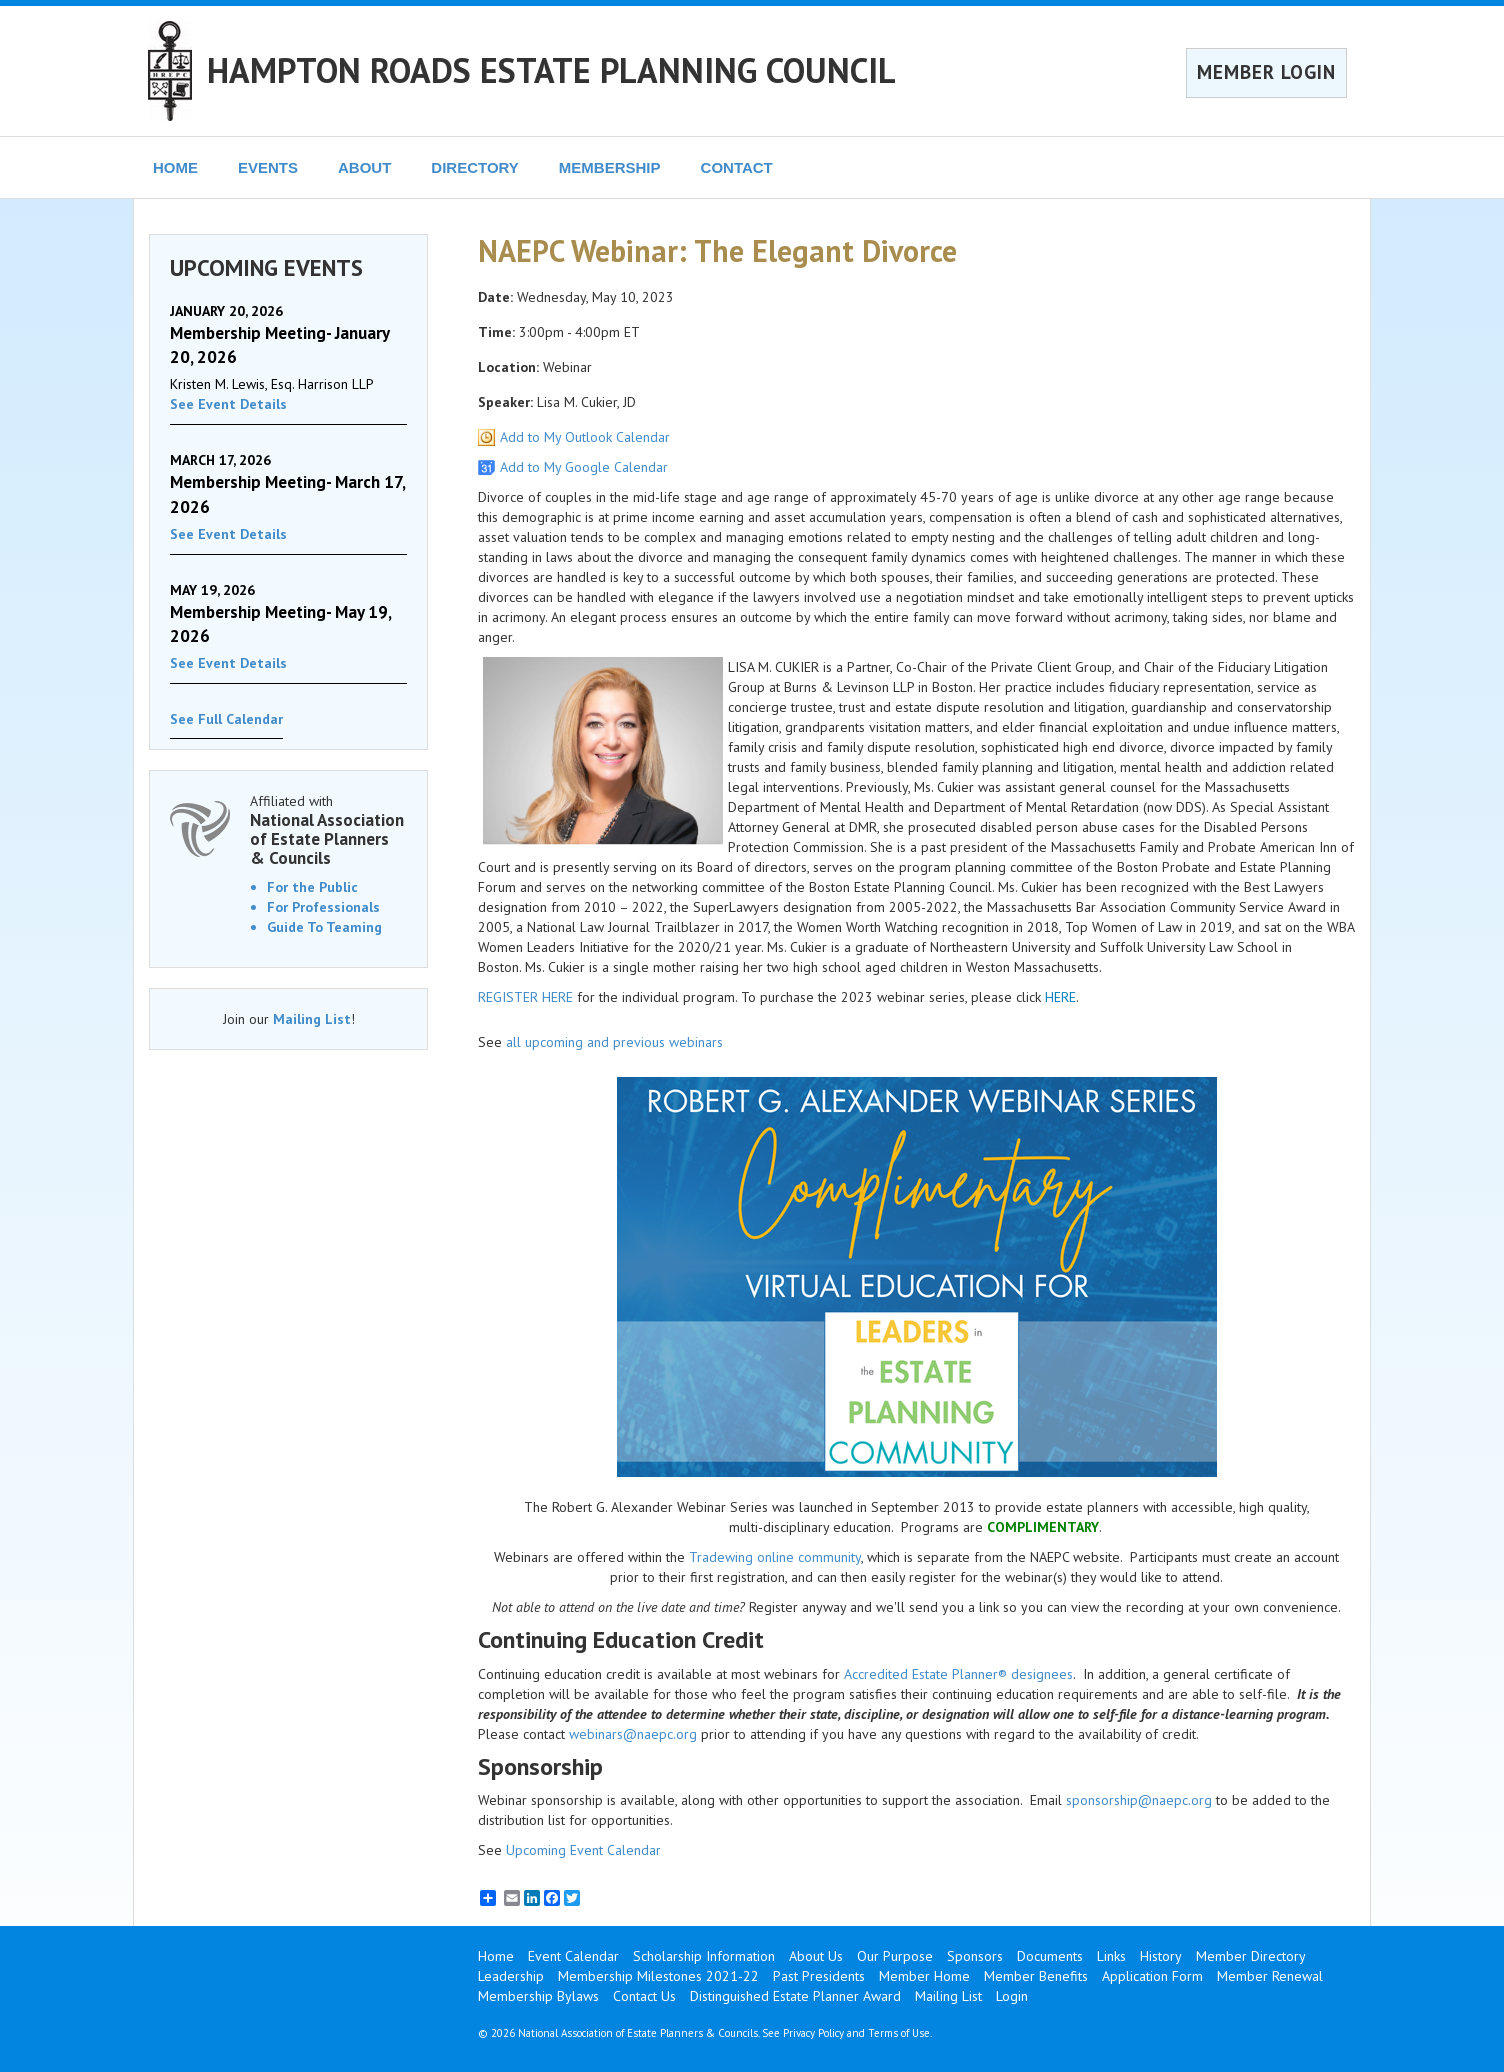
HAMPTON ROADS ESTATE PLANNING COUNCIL (551, 70)
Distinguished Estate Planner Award (795, 1996)
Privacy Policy (813, 2033)
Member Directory (1251, 1956)
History (1161, 1956)
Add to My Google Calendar (584, 467)
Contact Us (644, 1996)
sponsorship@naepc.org (1139, 1800)
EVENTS (268, 167)
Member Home (924, 1976)
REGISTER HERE (525, 997)
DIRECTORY (475, 167)
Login (1012, 1996)
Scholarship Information (704, 1956)
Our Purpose (895, 1956)
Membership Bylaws (538, 1996)
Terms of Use (899, 2033)
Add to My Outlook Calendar (585, 437)
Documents (1050, 1956)
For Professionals (323, 907)
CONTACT (737, 167)
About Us (816, 1956)
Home (496, 1956)
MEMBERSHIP (610, 167)
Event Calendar (573, 1956)
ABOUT (364, 167)
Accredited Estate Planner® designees (958, 1674)
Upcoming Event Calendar (583, 1850)
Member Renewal (1270, 1976)
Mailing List (312, 1019)
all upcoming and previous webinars (614, 1042)
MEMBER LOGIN (1266, 72)
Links (1111, 1956)
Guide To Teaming (324, 927)
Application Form (1152, 1976)
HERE (1060, 997)
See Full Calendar (226, 719)
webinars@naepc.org (633, 1734)
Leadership (511, 1976)
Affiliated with (328, 829)
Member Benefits (1036, 1976)
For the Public (312, 887)
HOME (175, 167)
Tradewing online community (775, 1557)
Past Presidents (819, 1976)
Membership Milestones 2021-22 (658, 1976)
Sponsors (975, 1956)
